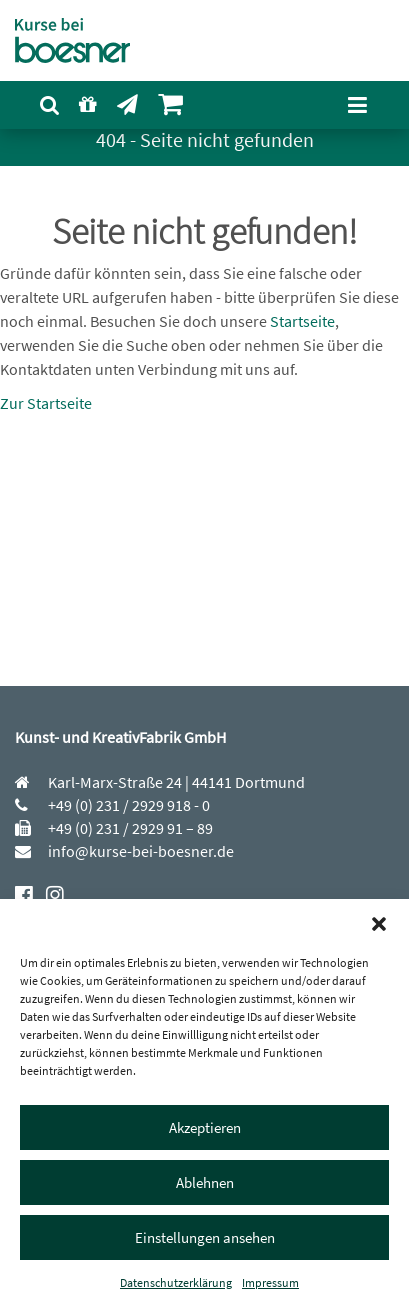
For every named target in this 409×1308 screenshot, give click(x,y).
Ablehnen (205, 1182)
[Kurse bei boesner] (82, 40)
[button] (379, 924)
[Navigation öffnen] (357, 105)
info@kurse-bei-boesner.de (139, 851)
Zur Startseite (46, 403)
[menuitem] (49, 105)
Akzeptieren (205, 1127)
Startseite (302, 321)
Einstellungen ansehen (205, 1237)
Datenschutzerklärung (176, 1282)
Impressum (270, 1282)
